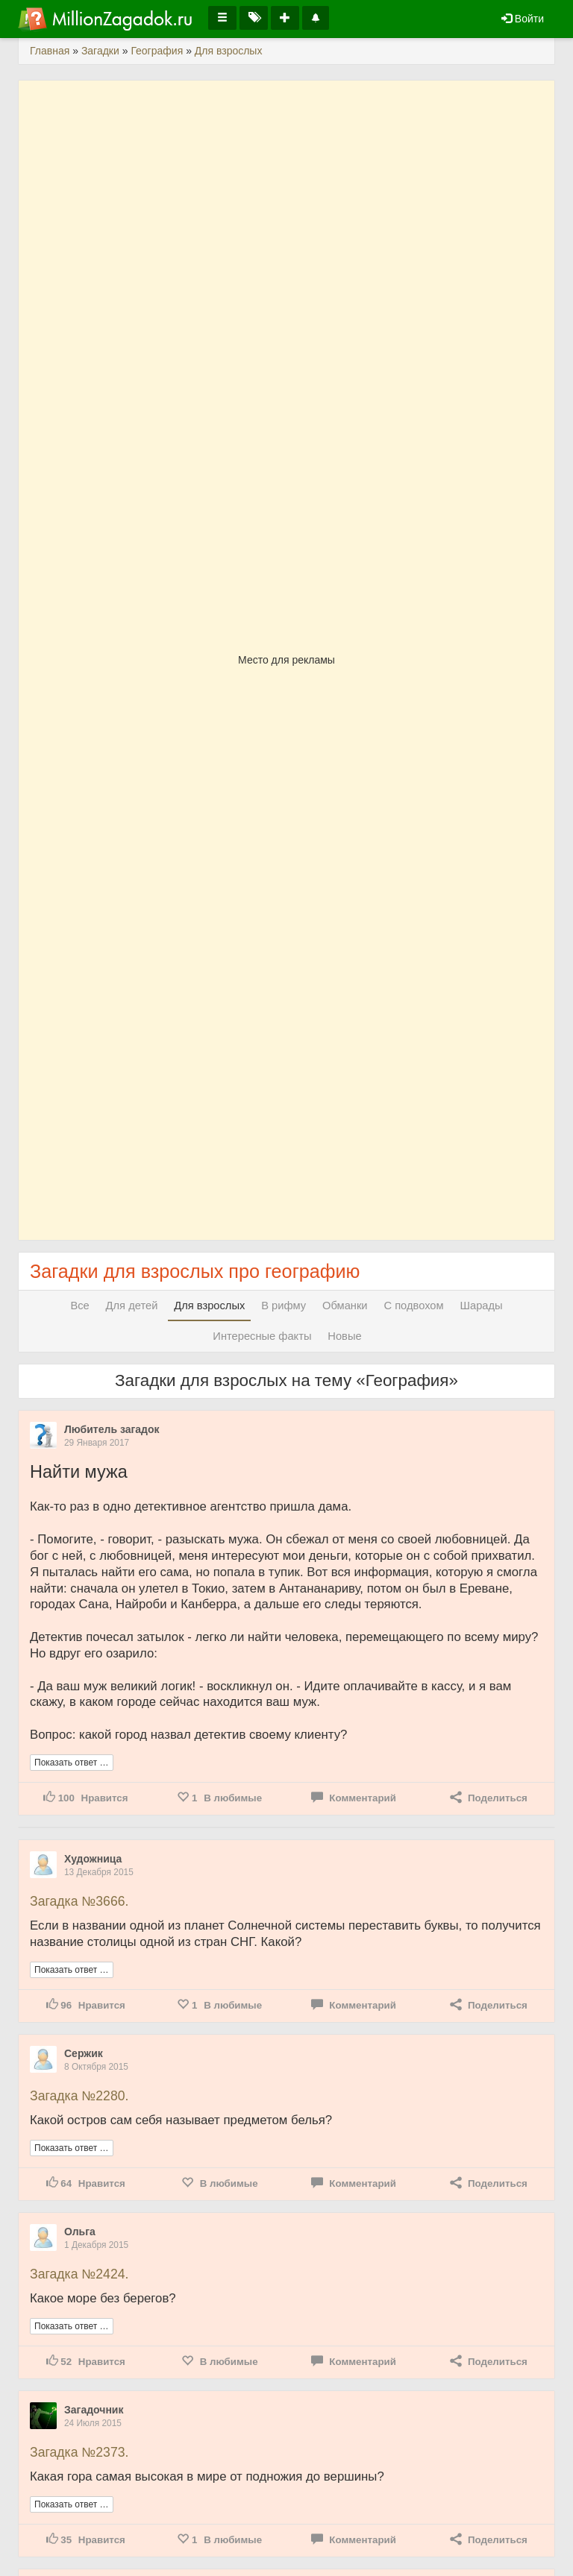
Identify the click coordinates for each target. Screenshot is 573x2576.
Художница (93, 1859)
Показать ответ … (71, 1762)
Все (79, 1305)
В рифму (283, 1305)
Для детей (132, 1305)
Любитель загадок (112, 1429)
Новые (344, 1336)
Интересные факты (262, 1336)
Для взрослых (209, 1305)
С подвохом (413, 1305)
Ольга (80, 2232)
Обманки (345, 1305)
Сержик (83, 2053)
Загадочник (93, 2410)
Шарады (481, 1305)
